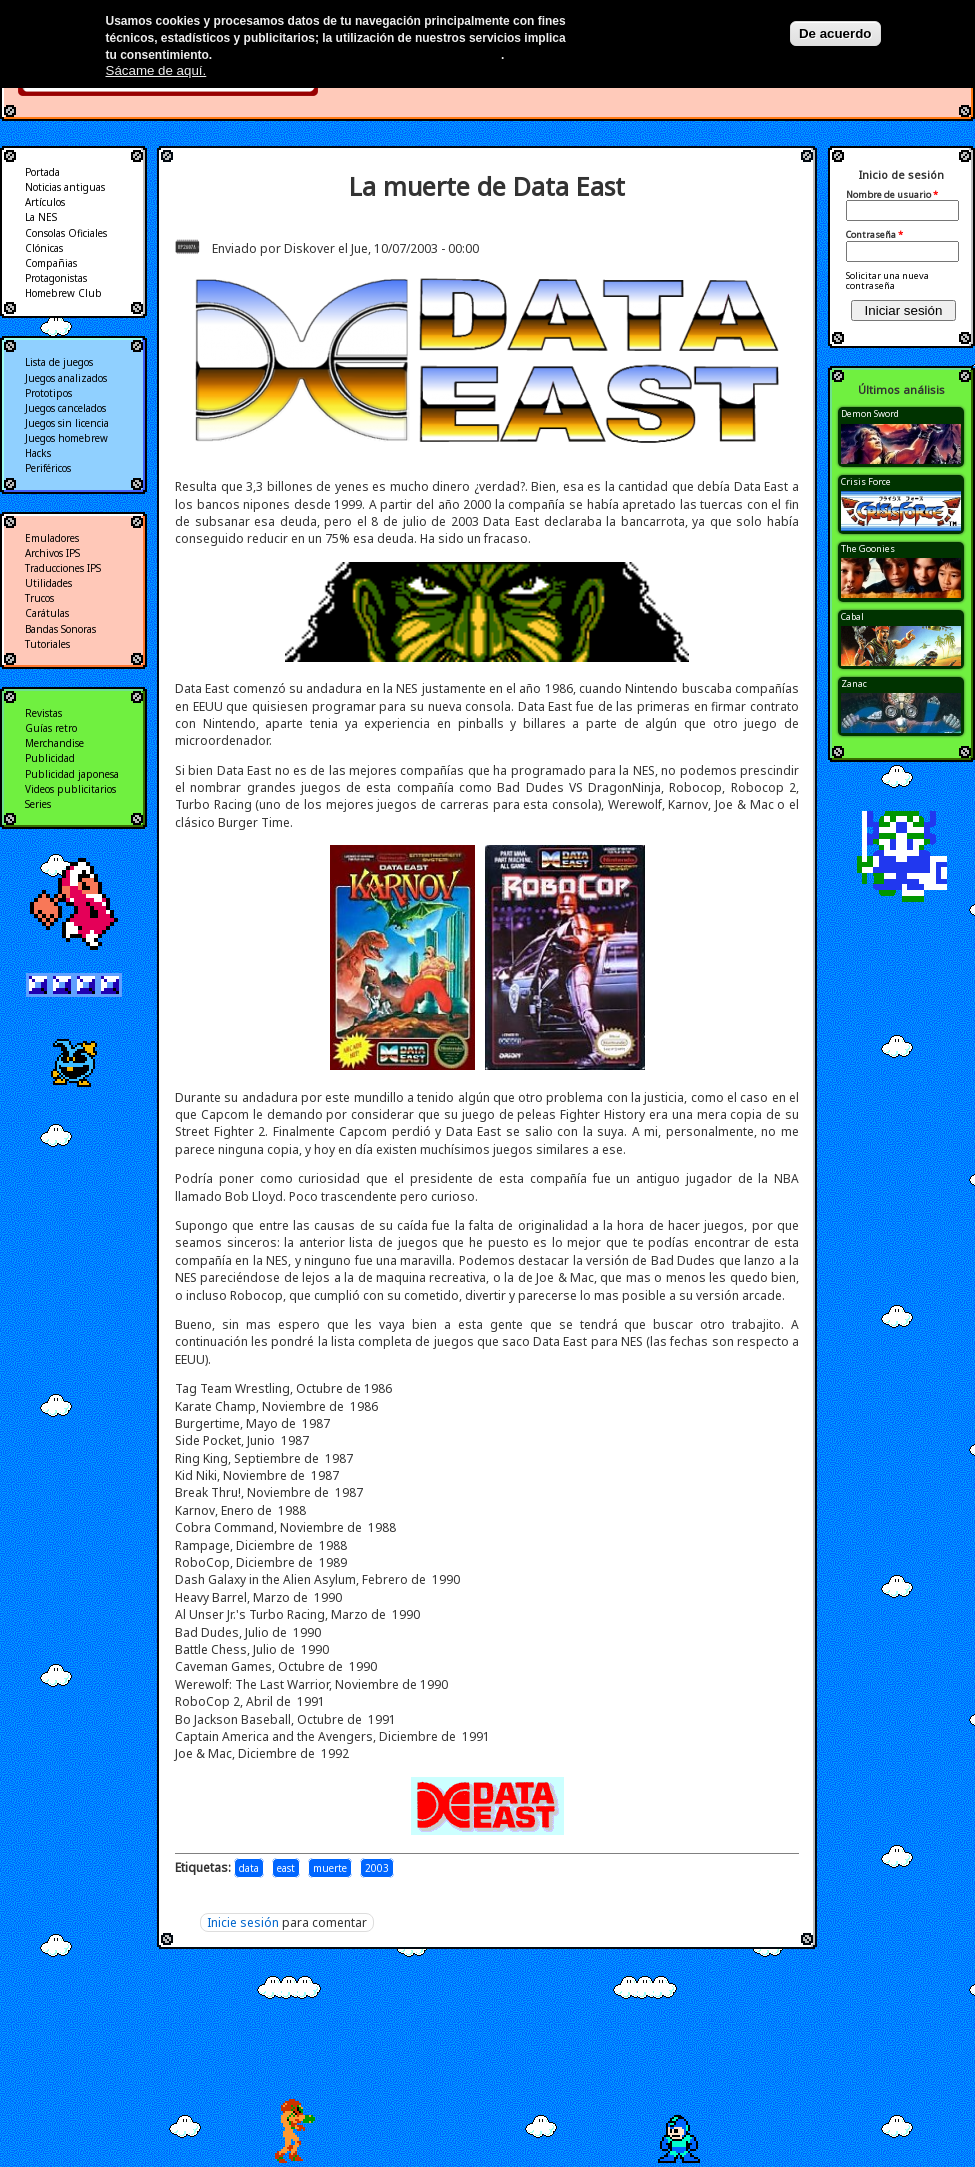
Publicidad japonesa (72, 774)
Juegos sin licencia (67, 423)
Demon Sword (870, 413)
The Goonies (868, 548)
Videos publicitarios (70, 789)
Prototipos (48, 393)
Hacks (38, 453)
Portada (42, 172)
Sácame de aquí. (156, 70)
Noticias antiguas (65, 187)
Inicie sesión (243, 1922)
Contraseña (874, 235)
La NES (41, 217)
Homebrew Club (63, 293)
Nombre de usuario (892, 195)
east (286, 1868)
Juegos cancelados (65, 408)
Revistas (43, 713)
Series (38, 804)
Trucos (39, 598)
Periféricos (48, 468)
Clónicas (44, 248)
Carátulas (47, 613)
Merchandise (54, 743)
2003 (377, 1868)
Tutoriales (47, 644)
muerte (330, 1868)
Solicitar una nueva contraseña (887, 280)
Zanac (854, 683)
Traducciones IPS (63, 568)
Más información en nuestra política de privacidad (358, 55)
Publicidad (50, 758)
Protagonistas (56, 278)
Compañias (51, 263)
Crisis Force (866, 481)
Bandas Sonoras (60, 629)
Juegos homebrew (66, 438)
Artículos (45, 202)
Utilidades (48, 583)
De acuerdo (835, 33)
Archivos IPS (52, 553)
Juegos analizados (66, 378)
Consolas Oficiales (66, 233)
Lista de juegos (59, 362)
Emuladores (52, 538)
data (249, 1868)
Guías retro (51, 728)
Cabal (852, 616)
